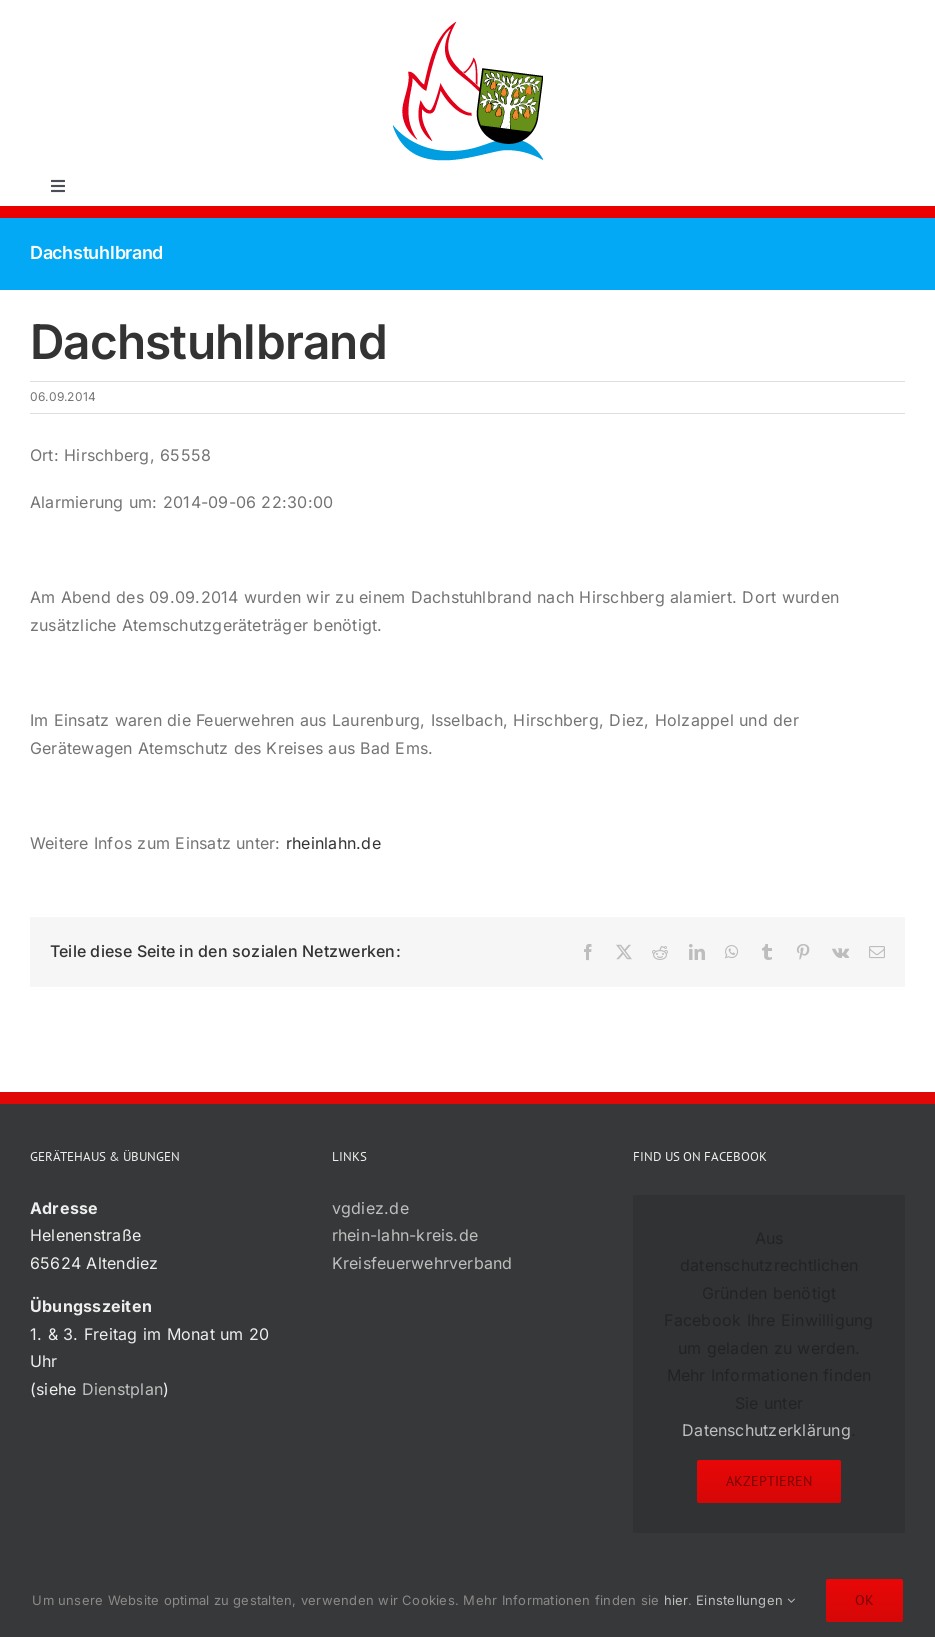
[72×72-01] (468, 24)
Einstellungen (746, 1600)
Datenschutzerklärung (766, 1430)
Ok (864, 1600)
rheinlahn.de (333, 843)
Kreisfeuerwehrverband (422, 1263)
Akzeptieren (769, 1481)
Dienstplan (122, 1389)
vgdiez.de (370, 1208)
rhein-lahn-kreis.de (405, 1235)
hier (676, 1600)
